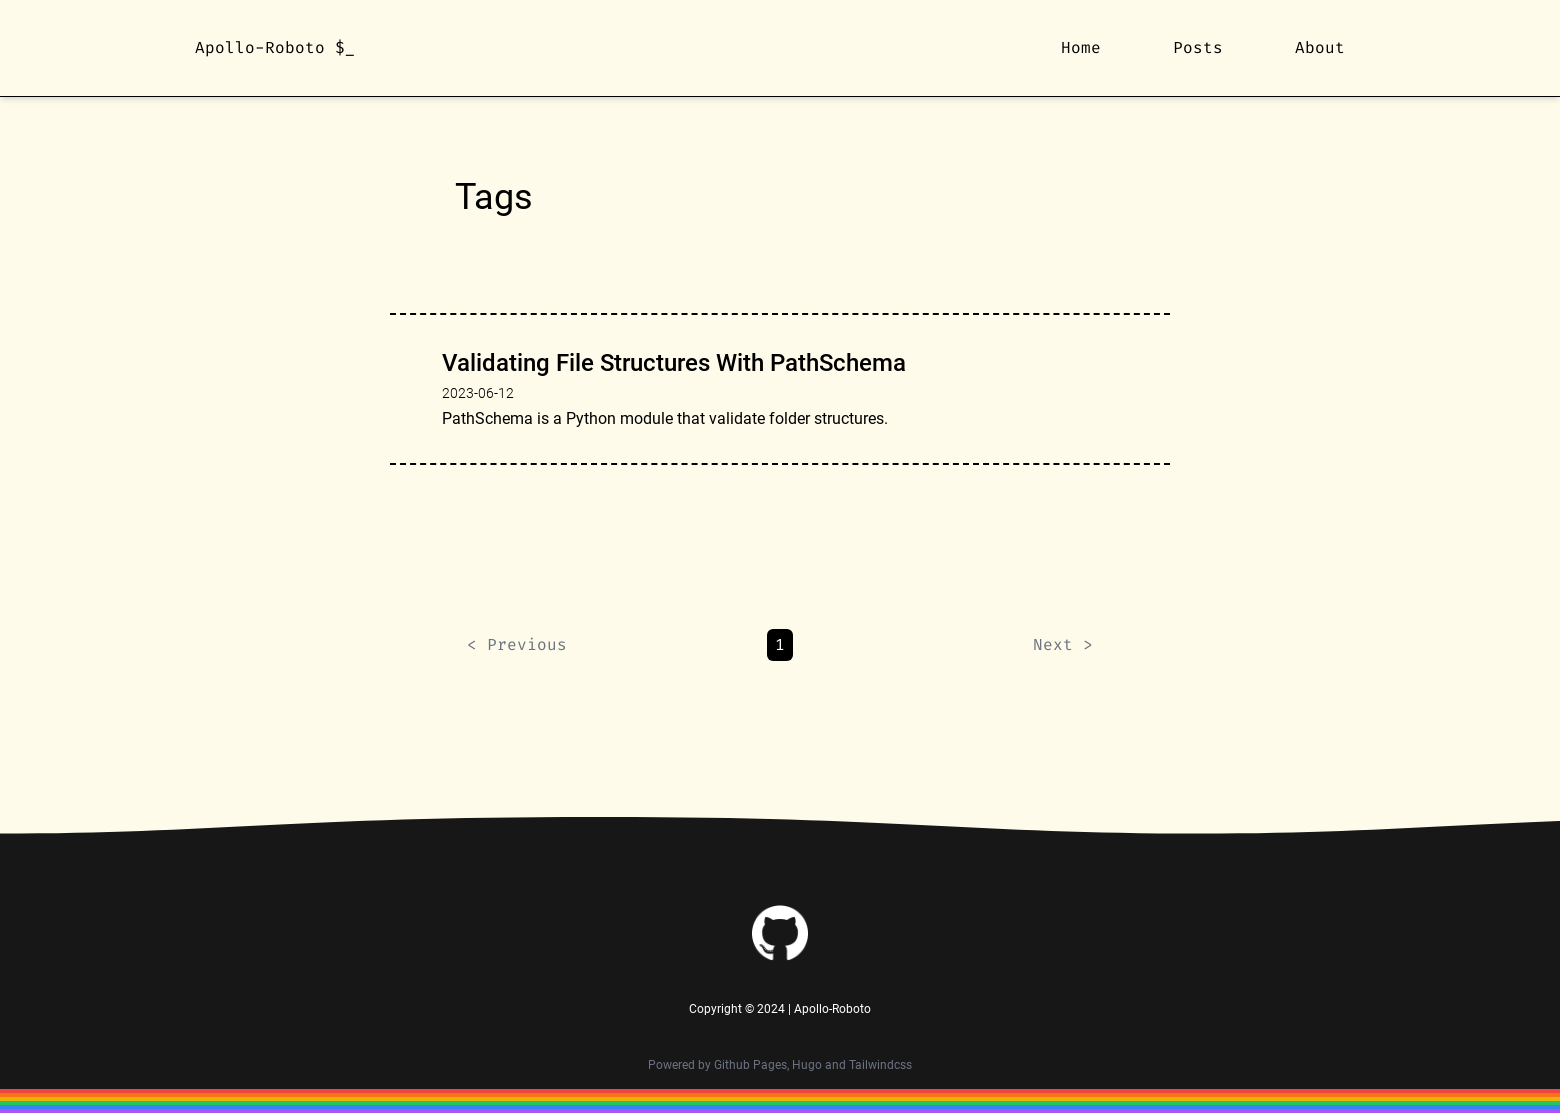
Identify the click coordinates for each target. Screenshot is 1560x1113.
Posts (1198, 47)
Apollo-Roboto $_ (275, 47)
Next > (1063, 644)
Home (1081, 47)
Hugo (807, 1065)
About (1320, 47)
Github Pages (750, 1065)
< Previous (517, 644)
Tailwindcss (880, 1065)
